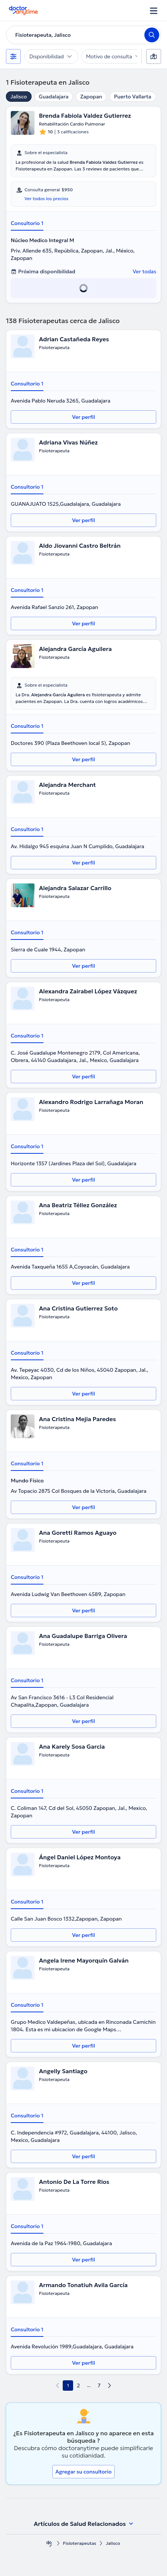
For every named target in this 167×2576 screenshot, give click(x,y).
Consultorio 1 (27, 223)
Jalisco (18, 96)
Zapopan (91, 96)
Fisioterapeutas (79, 2543)
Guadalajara (54, 96)
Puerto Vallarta (132, 96)
